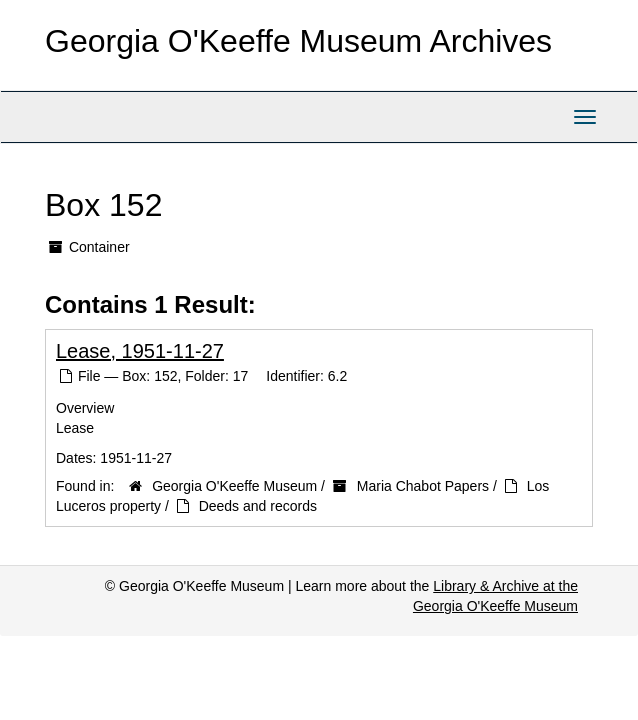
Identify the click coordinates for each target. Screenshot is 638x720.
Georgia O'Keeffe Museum (234, 486)
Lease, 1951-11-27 (140, 351)
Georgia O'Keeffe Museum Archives (298, 41)
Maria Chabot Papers (423, 486)
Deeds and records (258, 506)
